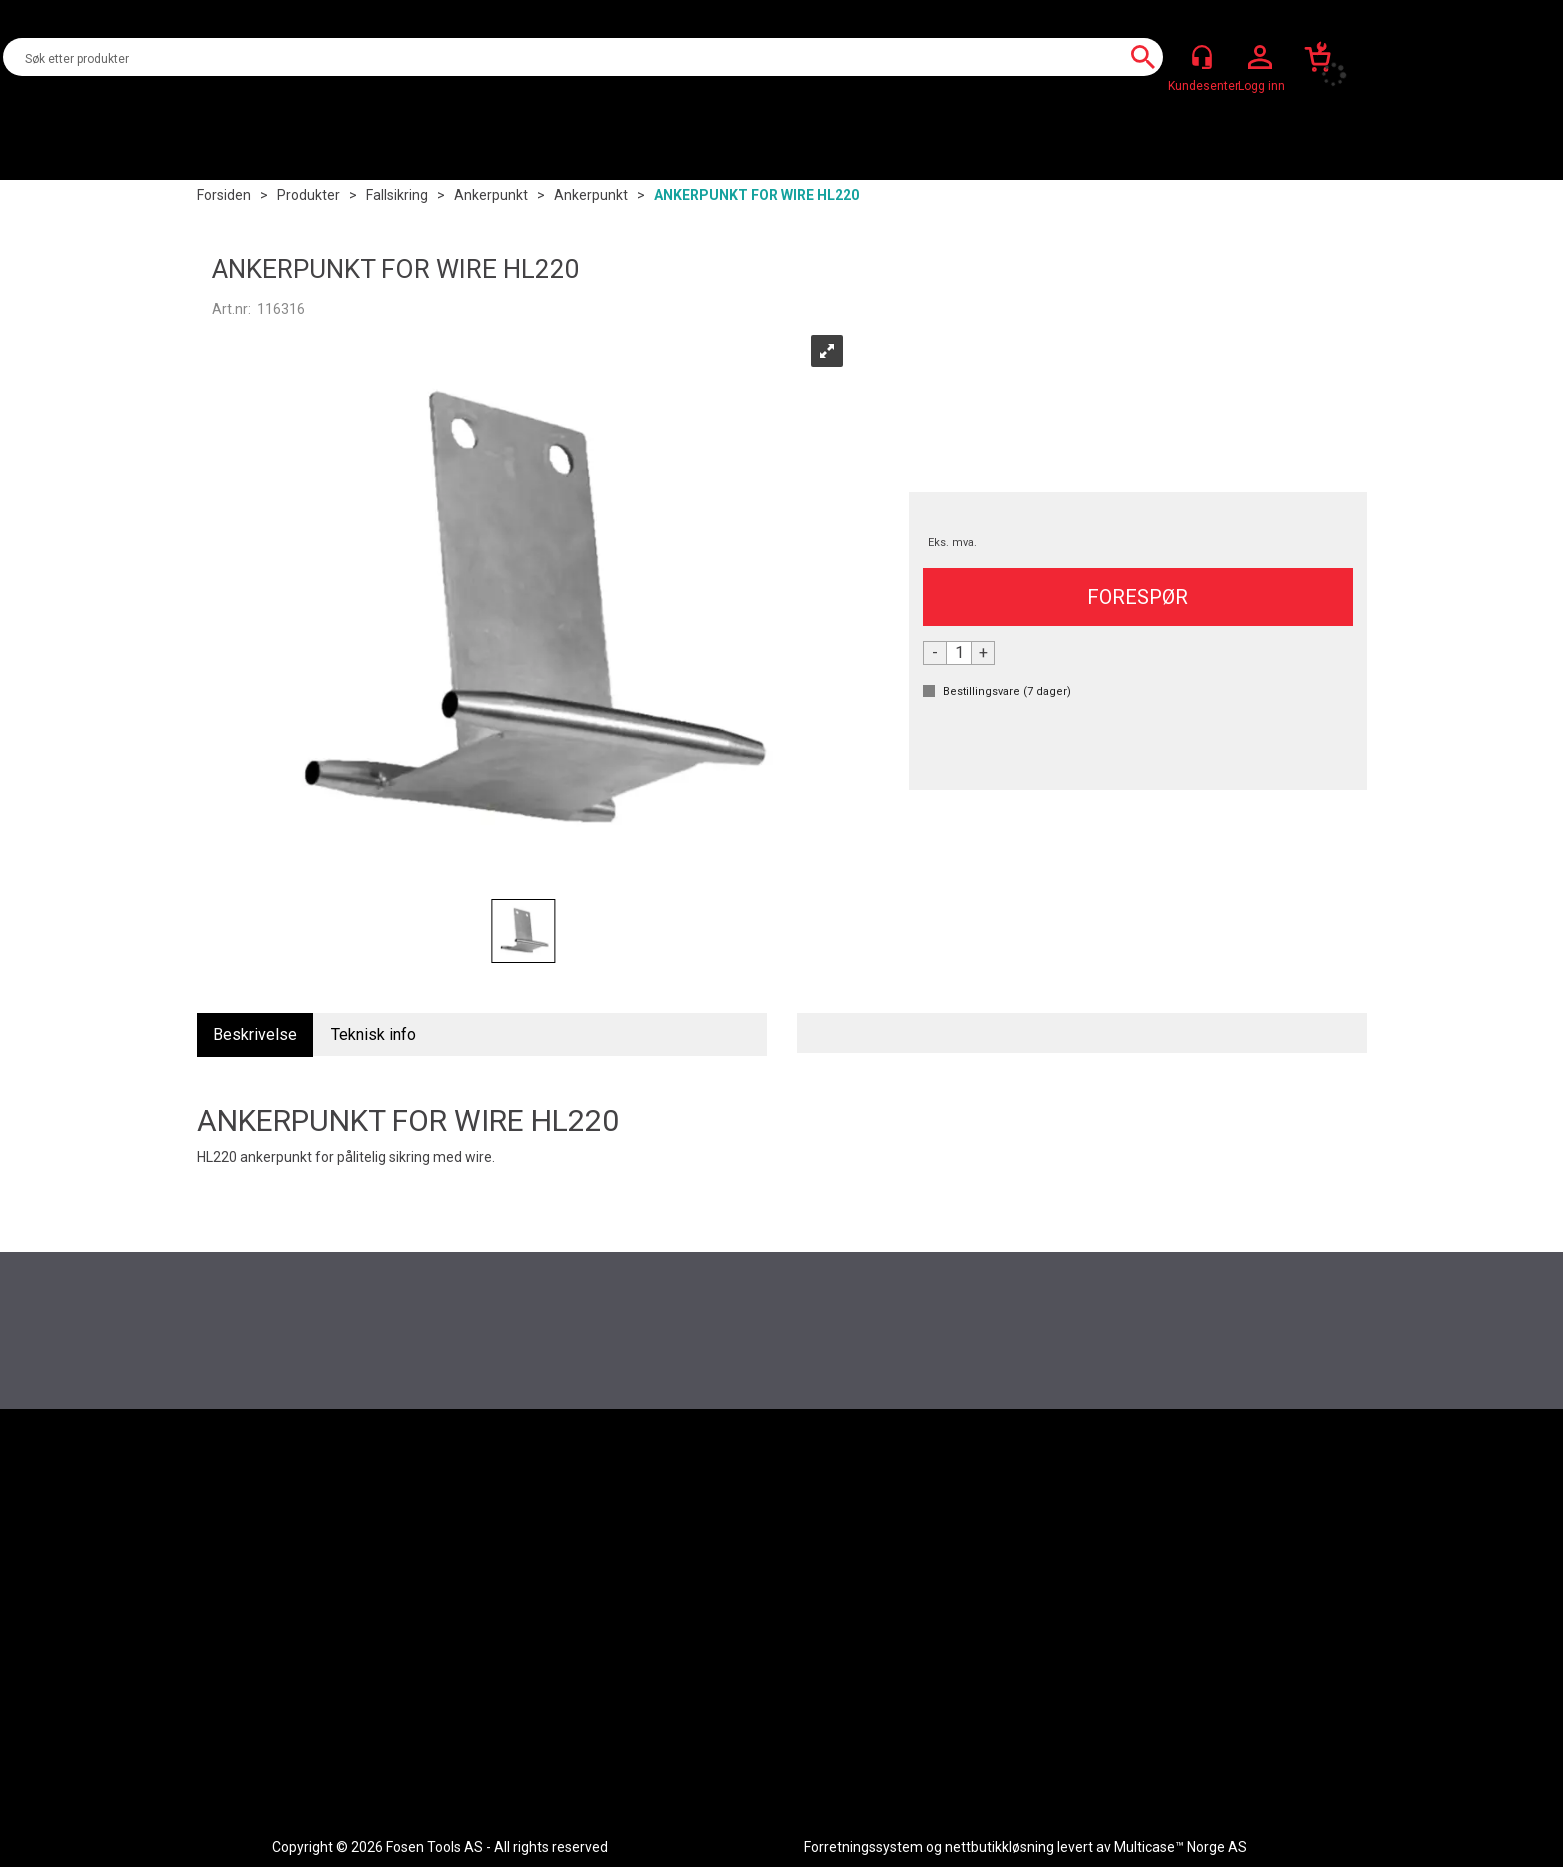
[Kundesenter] (1202, 57)
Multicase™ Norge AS (1180, 1847)
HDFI (659, 1698)
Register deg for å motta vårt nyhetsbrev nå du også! (782, 1295)
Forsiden (224, 195)
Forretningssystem (863, 1847)
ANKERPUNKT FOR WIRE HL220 (756, 195)
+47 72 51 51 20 (1095, 1684)
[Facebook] (1239, 1467)
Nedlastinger (301, 1653)
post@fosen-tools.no (1103, 1706)
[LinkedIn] (1327, 1467)
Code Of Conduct (315, 1676)
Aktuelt (668, 1631)
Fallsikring (397, 195)
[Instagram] (1283, 1467)
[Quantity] (959, 653)
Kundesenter (301, 1631)
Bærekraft (677, 1721)
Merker (667, 1653)
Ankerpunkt (491, 195)
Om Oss (670, 1676)
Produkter (308, 195)
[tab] (255, 1035)
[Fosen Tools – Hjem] (306, 1467)
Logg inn (1260, 58)
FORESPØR (1137, 597)
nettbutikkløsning (999, 1847)
